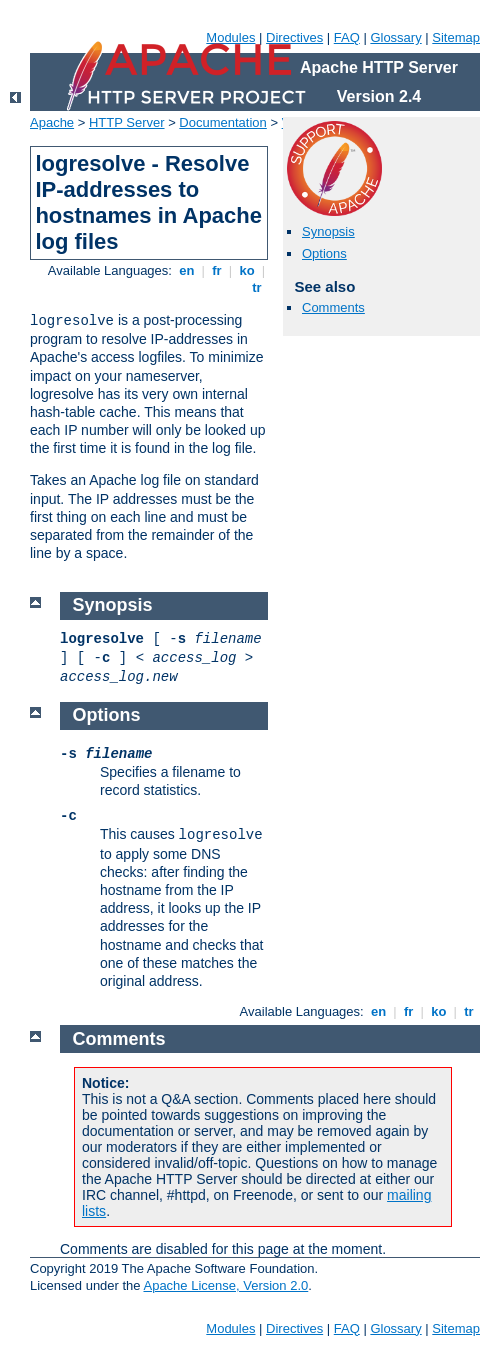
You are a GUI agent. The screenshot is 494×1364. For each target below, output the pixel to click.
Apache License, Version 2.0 (225, 1285)
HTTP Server (127, 122)
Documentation (222, 122)
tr (257, 287)
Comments (333, 307)
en (187, 270)
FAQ (347, 37)
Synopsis (328, 231)
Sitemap (456, 37)
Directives (294, 37)
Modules (230, 37)
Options (324, 253)
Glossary (395, 37)
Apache (52, 122)
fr (217, 270)
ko (247, 270)
